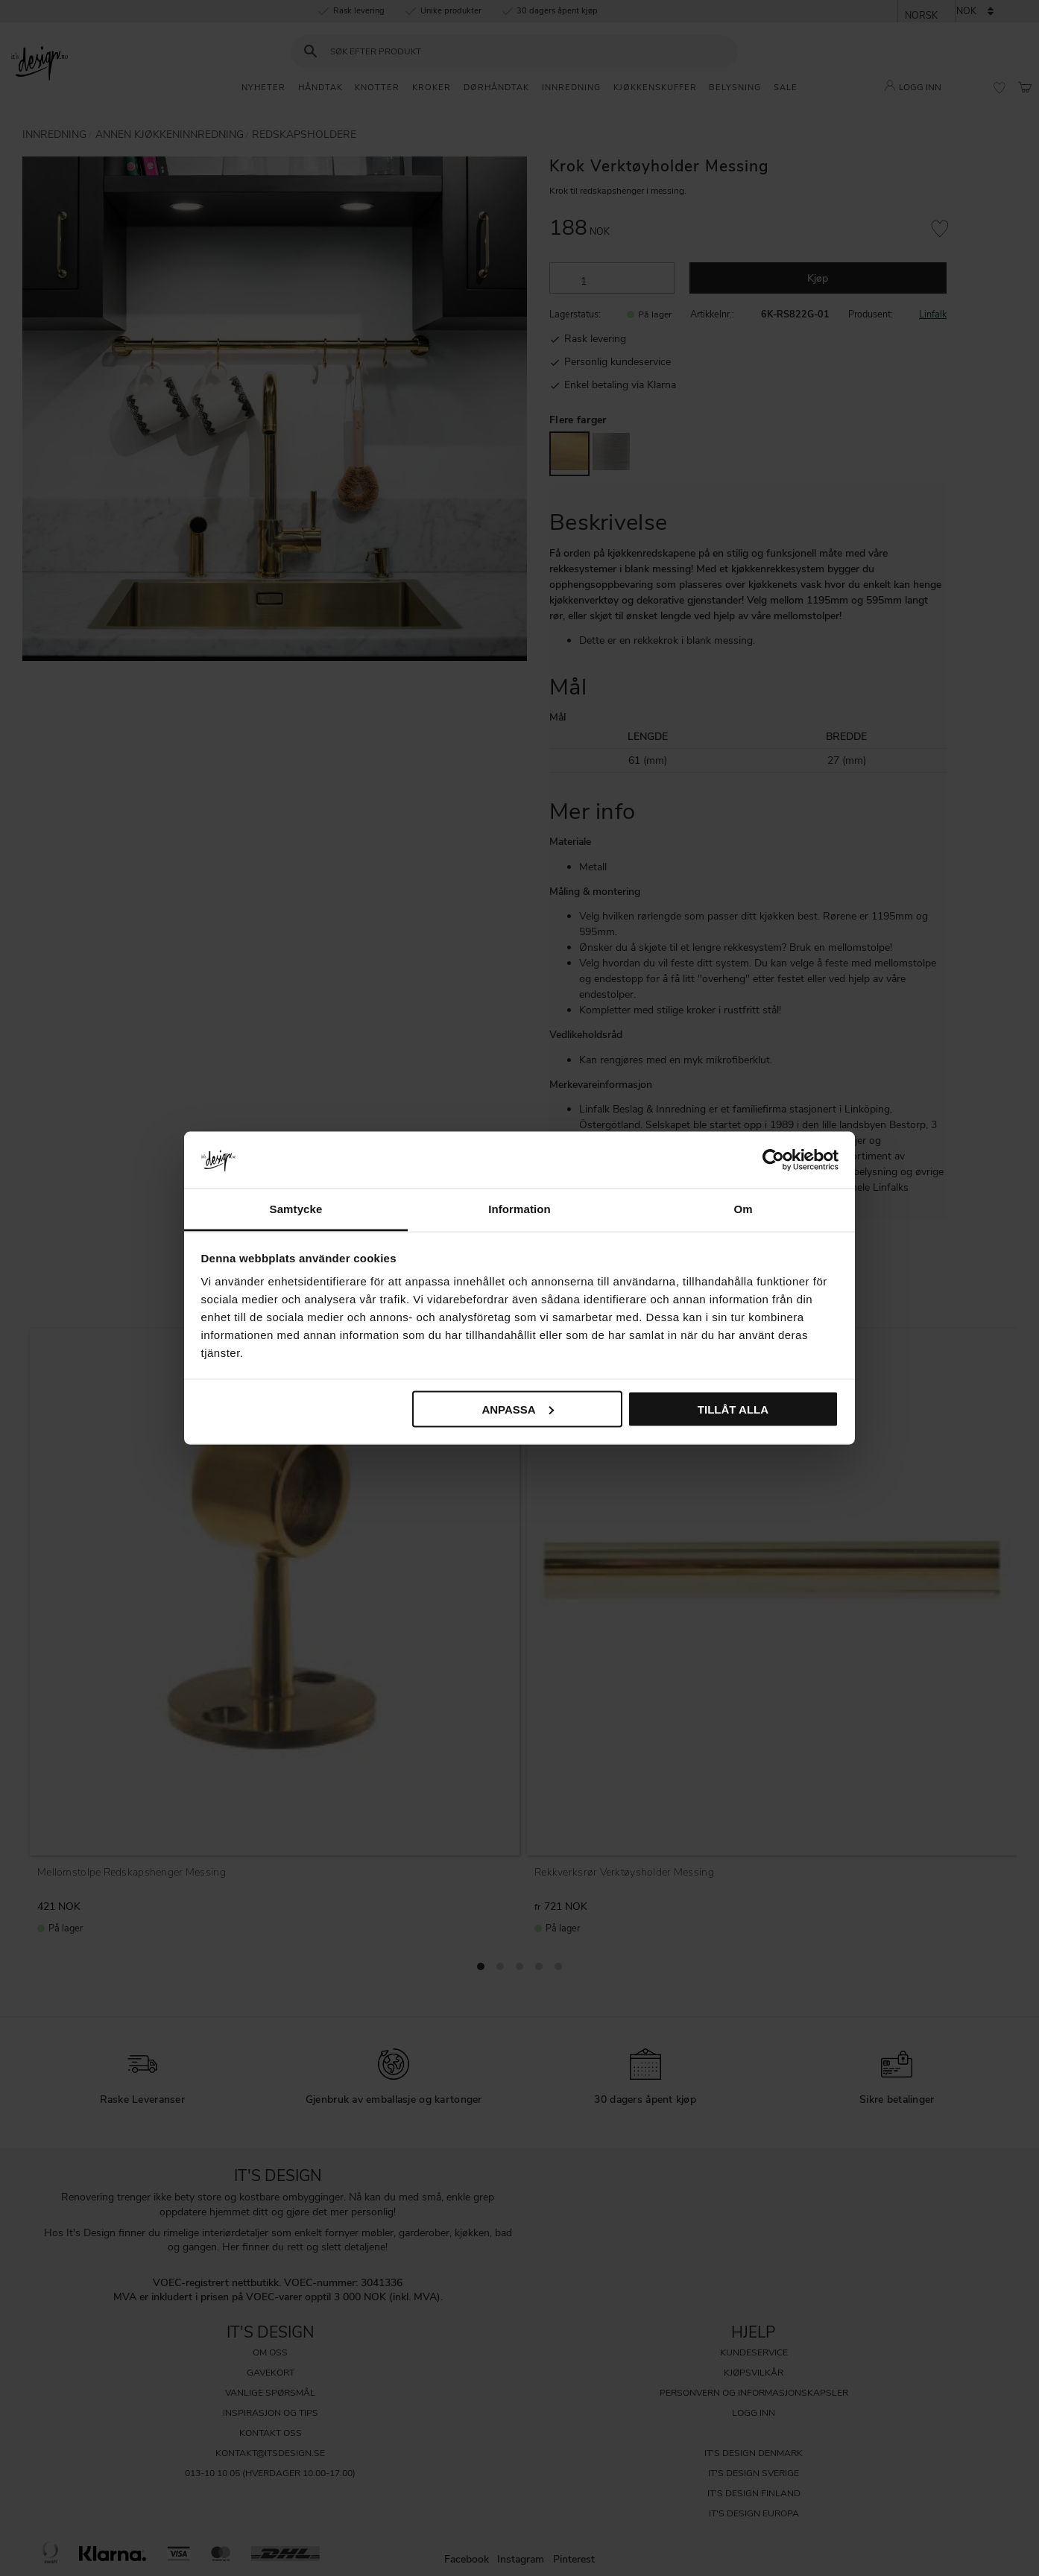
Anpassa (517, 1408)
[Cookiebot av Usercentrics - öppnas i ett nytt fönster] (773, 1159)
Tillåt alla (733, 1408)
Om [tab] (742, 1209)
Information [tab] (519, 1209)
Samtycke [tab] (296, 1209)
